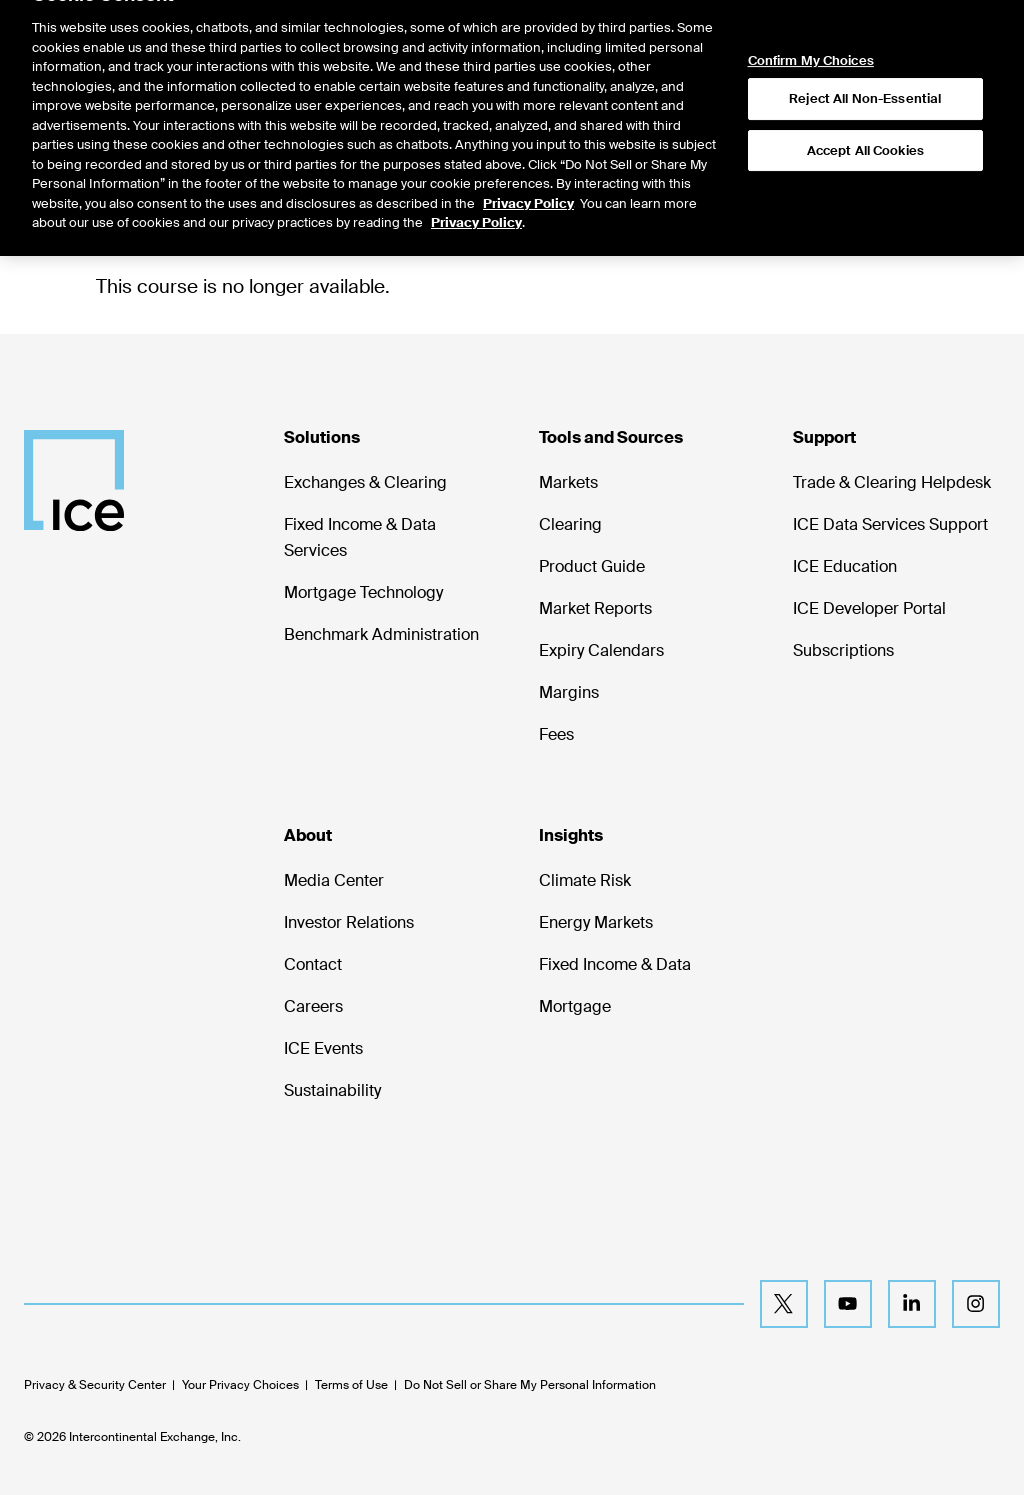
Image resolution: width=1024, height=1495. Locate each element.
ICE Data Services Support (890, 524)
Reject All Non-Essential (865, 78)
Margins (569, 692)
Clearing (570, 524)
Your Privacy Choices (240, 1385)
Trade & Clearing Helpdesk (892, 482)
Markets (568, 482)
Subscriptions (843, 650)
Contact (313, 964)
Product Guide (592, 566)
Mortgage (575, 1006)
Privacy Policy (528, 182)
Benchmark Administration (381, 634)
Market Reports (595, 608)
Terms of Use (351, 1385)
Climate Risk (585, 880)
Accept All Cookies (865, 130)
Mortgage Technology (363, 592)
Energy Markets (596, 922)
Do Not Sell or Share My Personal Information (530, 1385)
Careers (313, 1006)
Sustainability (332, 1090)
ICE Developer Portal (869, 608)
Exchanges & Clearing (365, 482)
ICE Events (323, 1048)
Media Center (334, 880)
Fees (556, 734)
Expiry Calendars (601, 650)
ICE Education (845, 566)
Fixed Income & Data (615, 964)
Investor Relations (349, 922)
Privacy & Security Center (95, 1385)
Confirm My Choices (811, 40)
